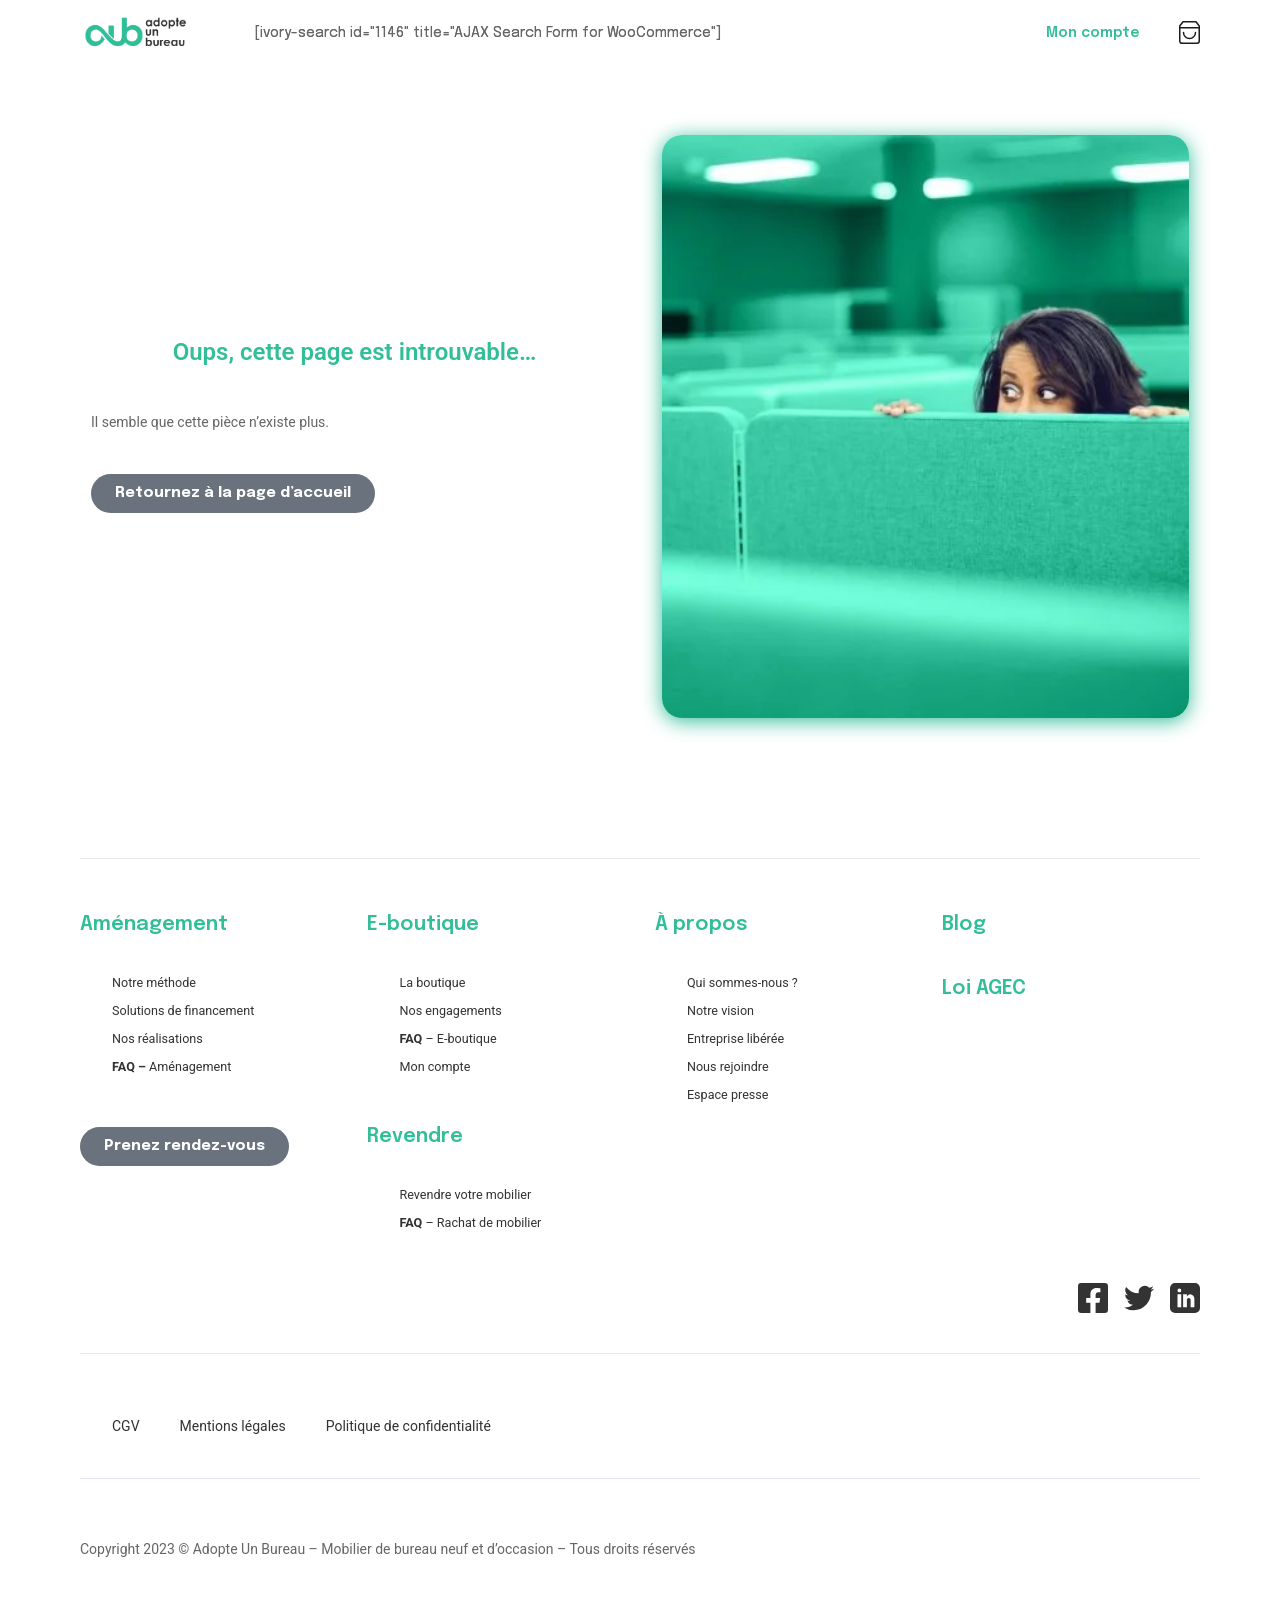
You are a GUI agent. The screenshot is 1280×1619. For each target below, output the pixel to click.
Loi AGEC (984, 988)
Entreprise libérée (735, 1038)
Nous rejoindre (728, 1066)
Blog (964, 924)
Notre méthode (154, 982)
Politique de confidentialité (408, 1426)
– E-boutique (459, 1038)
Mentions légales (233, 1426)
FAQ (410, 1038)
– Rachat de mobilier (470, 1222)
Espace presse (728, 1094)
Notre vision (720, 1010)
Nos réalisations (157, 1038)
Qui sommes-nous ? (742, 982)
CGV (126, 1426)
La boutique (432, 982)
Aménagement (171, 1066)
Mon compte (1092, 33)
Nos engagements (450, 1010)
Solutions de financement (183, 1010)
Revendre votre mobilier (465, 1194)
